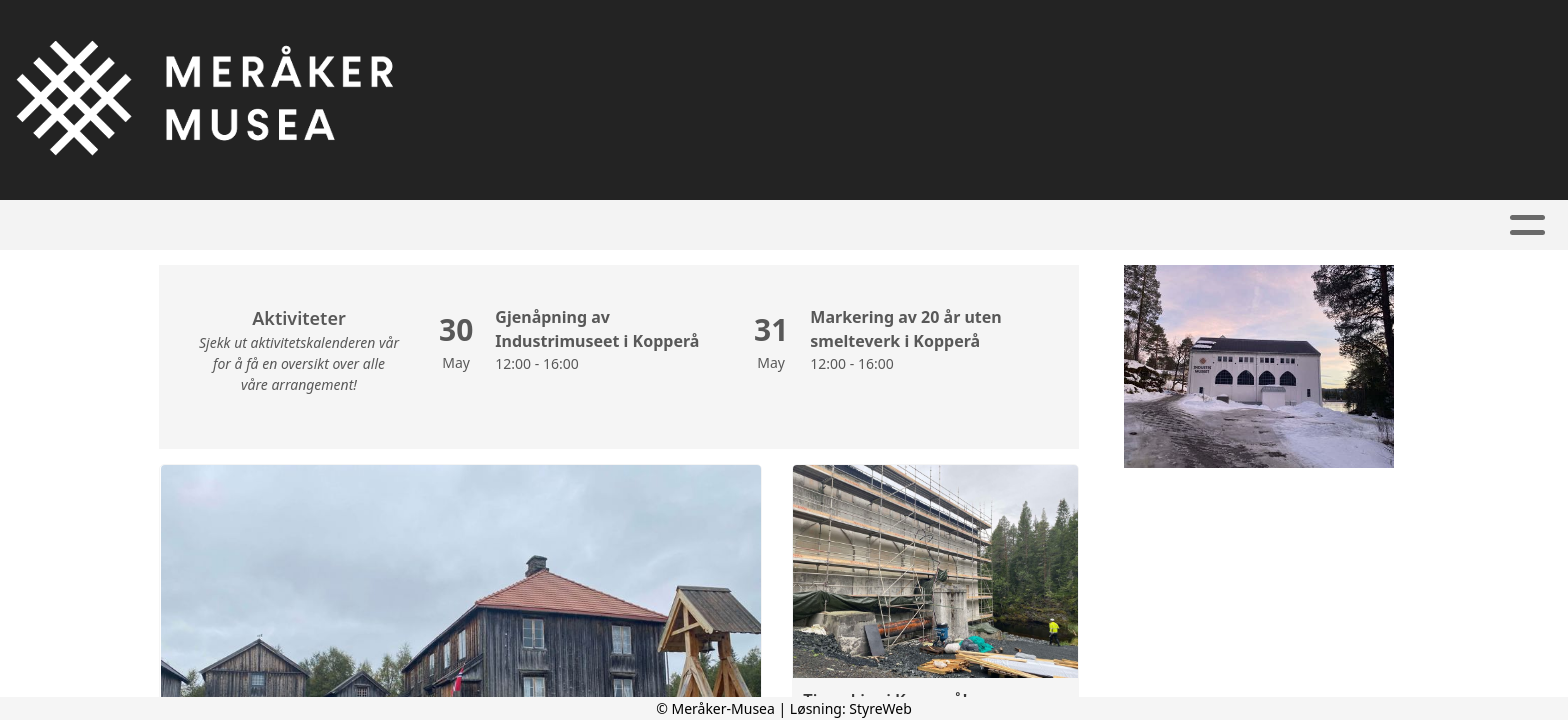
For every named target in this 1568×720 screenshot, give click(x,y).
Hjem (402, 225)
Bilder (830, 225)
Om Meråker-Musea (969, 225)
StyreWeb (880, 708)
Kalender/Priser (533, 225)
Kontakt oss (1132, 225)
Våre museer (709, 225)
